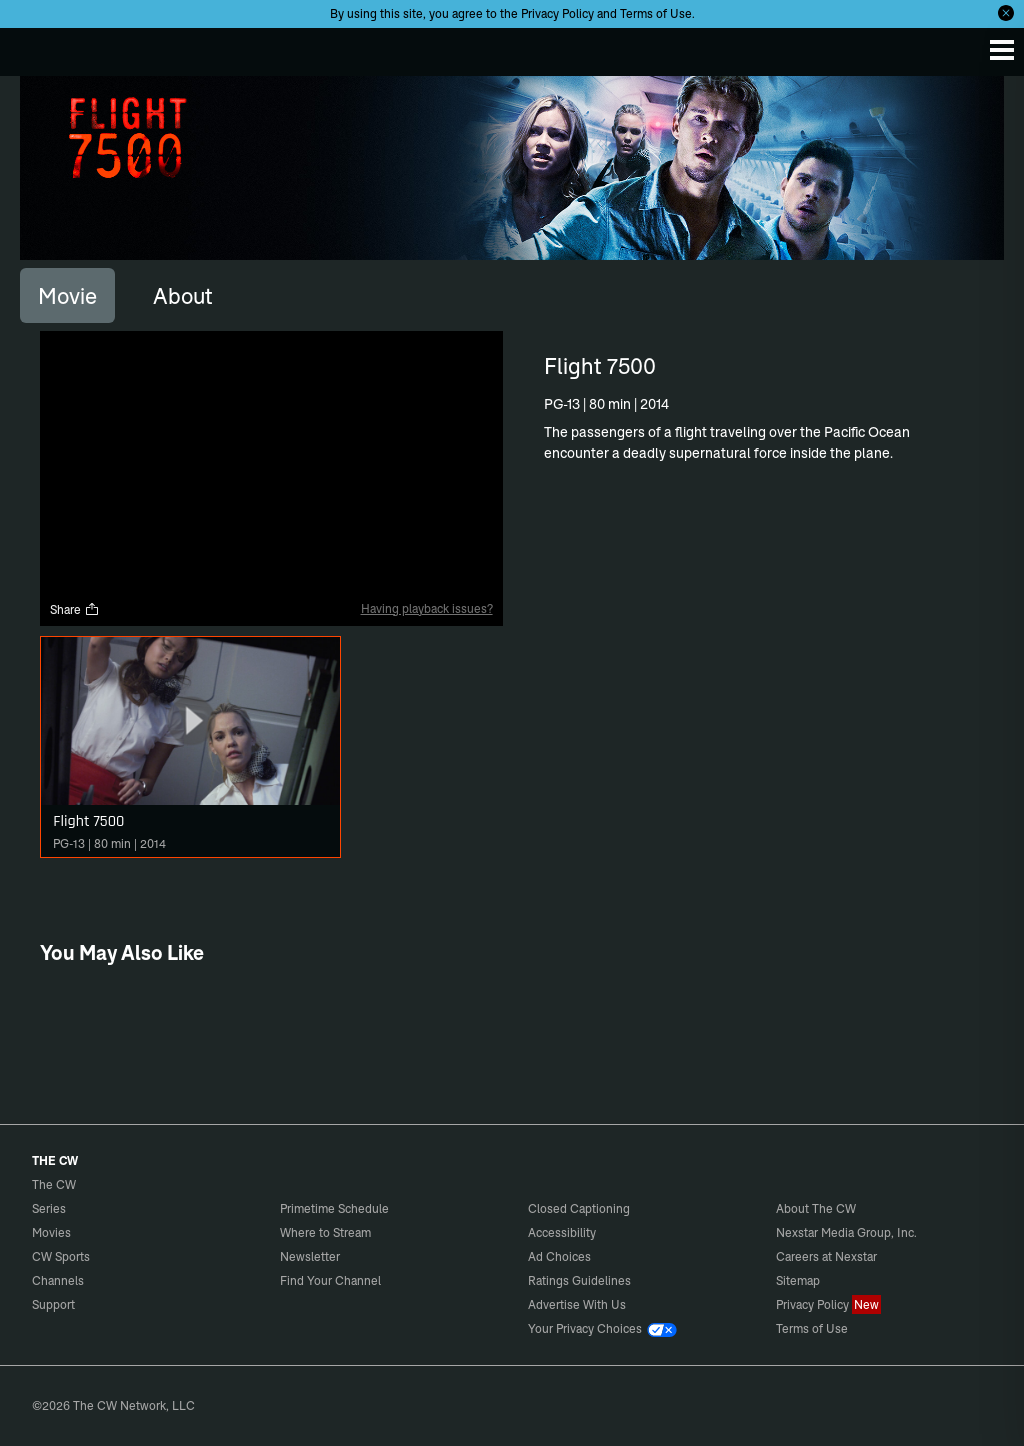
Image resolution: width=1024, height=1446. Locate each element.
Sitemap (798, 1280)
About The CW (816, 1208)
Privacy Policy (557, 13)
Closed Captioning (579, 1208)
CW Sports (61, 1256)
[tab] (67, 295)
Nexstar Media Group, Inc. (846, 1232)
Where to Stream (325, 1232)
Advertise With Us (577, 1304)
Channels (58, 1280)
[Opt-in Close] (1006, 13)
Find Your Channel (330, 1280)
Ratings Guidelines (579, 1280)
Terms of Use (656, 13)
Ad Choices (559, 1256)
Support (53, 1304)
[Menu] (1002, 50)
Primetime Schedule (334, 1208)
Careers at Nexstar (826, 1256)
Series (49, 1208)
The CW (35, 47)
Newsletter (310, 1256)
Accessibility (562, 1232)
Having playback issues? (427, 608)
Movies (51, 1232)
